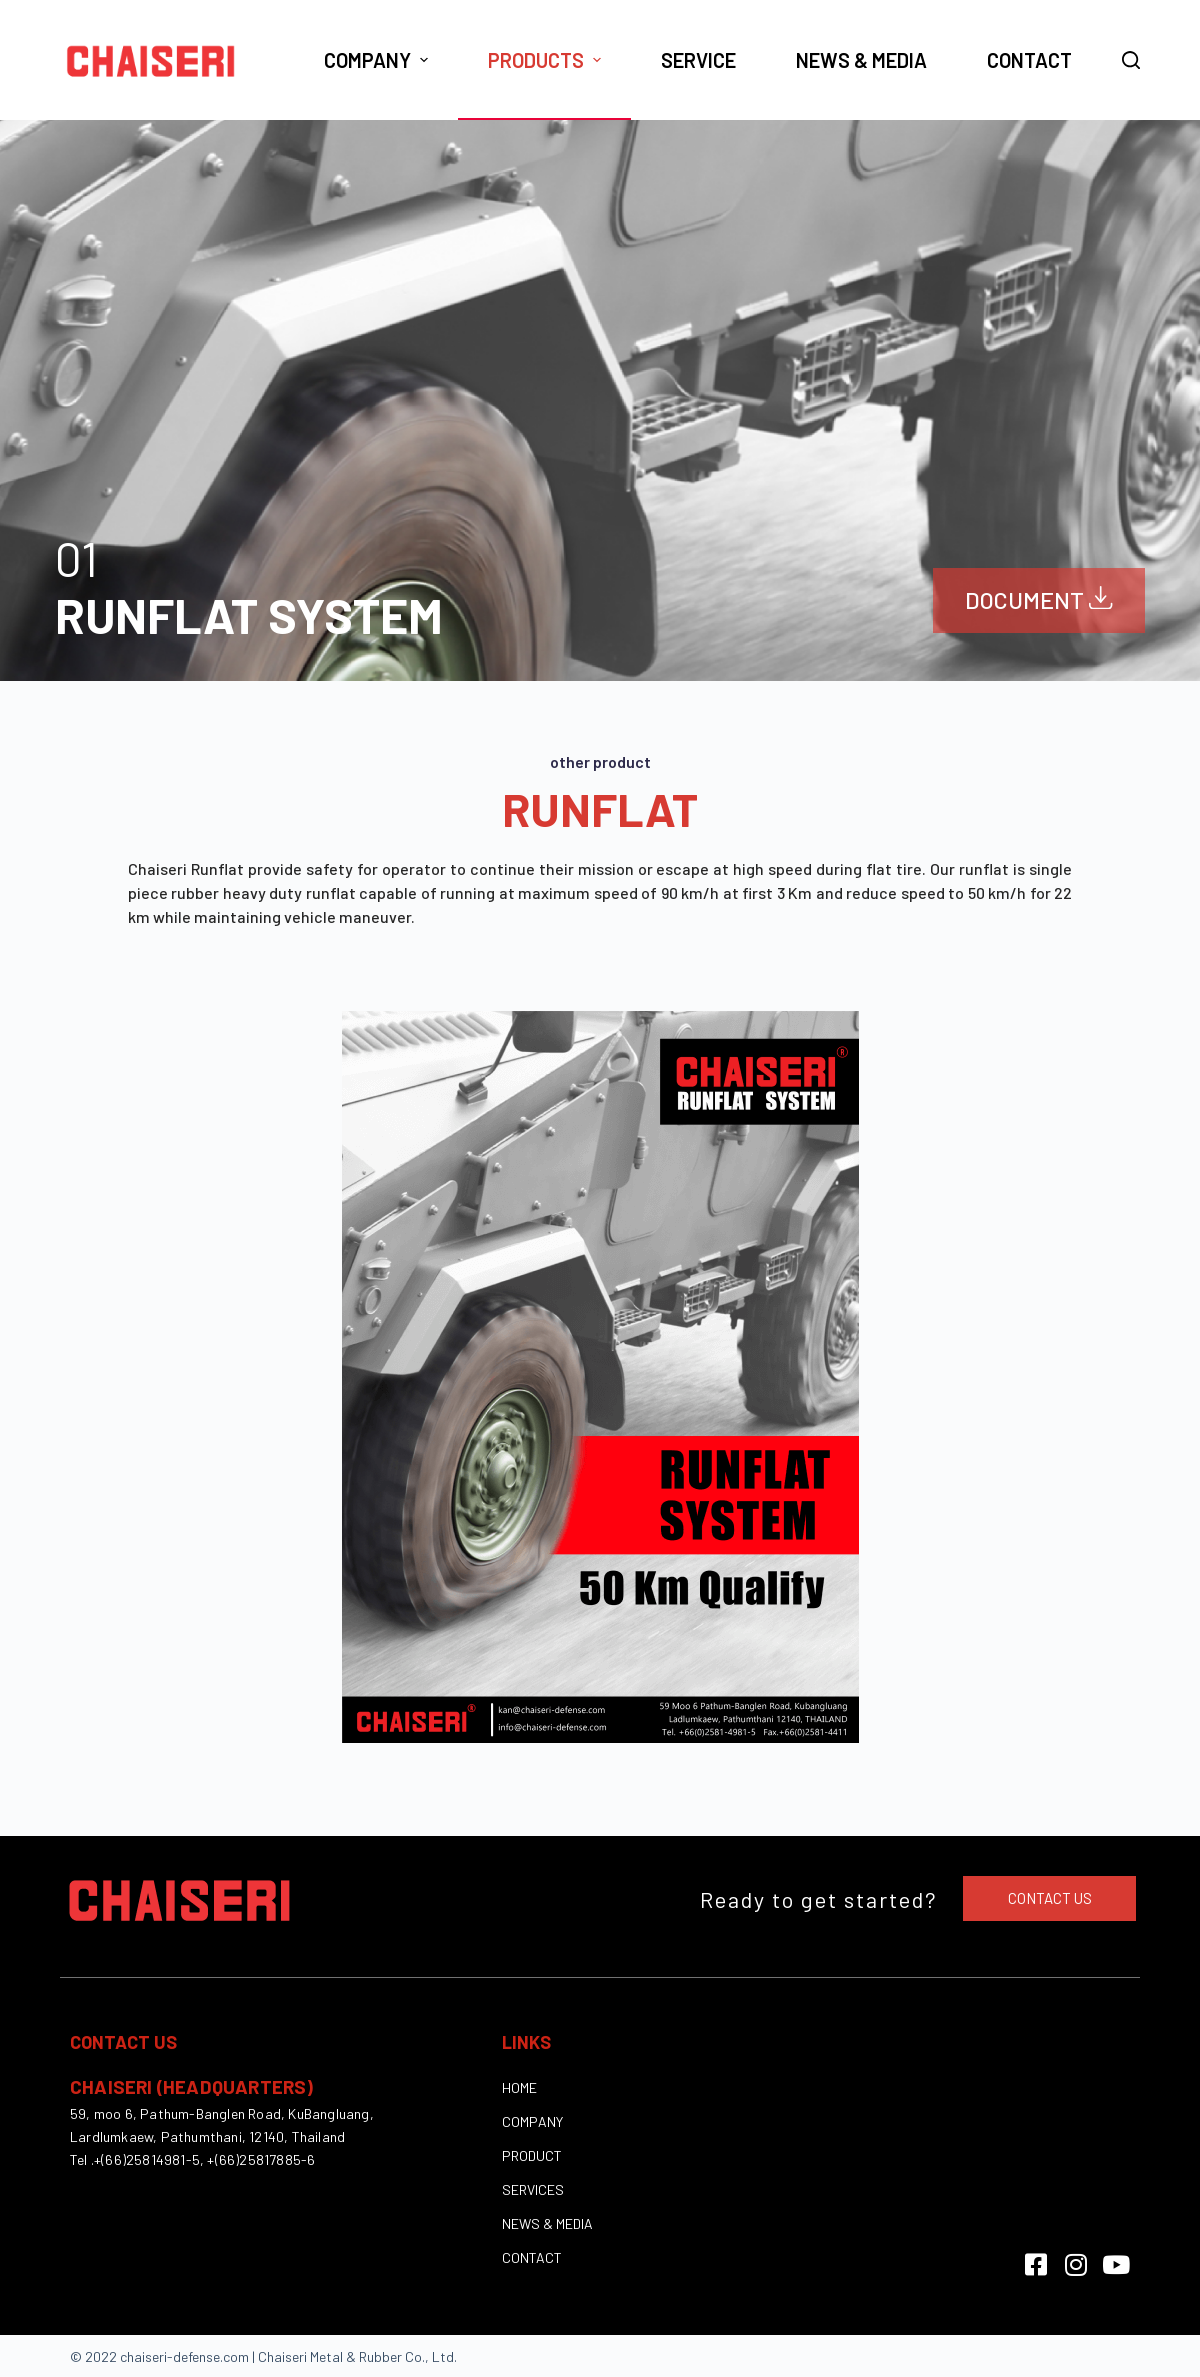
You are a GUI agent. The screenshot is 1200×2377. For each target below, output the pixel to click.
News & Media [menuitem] (861, 60)
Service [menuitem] (698, 60)
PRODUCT (532, 2154)
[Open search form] (1131, 60)
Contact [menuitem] (1029, 60)
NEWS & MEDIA (547, 2222)
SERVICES (533, 2188)
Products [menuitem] (547, 60)
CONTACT (532, 2256)
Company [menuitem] (378, 60)
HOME (519, 2086)
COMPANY (532, 2120)
